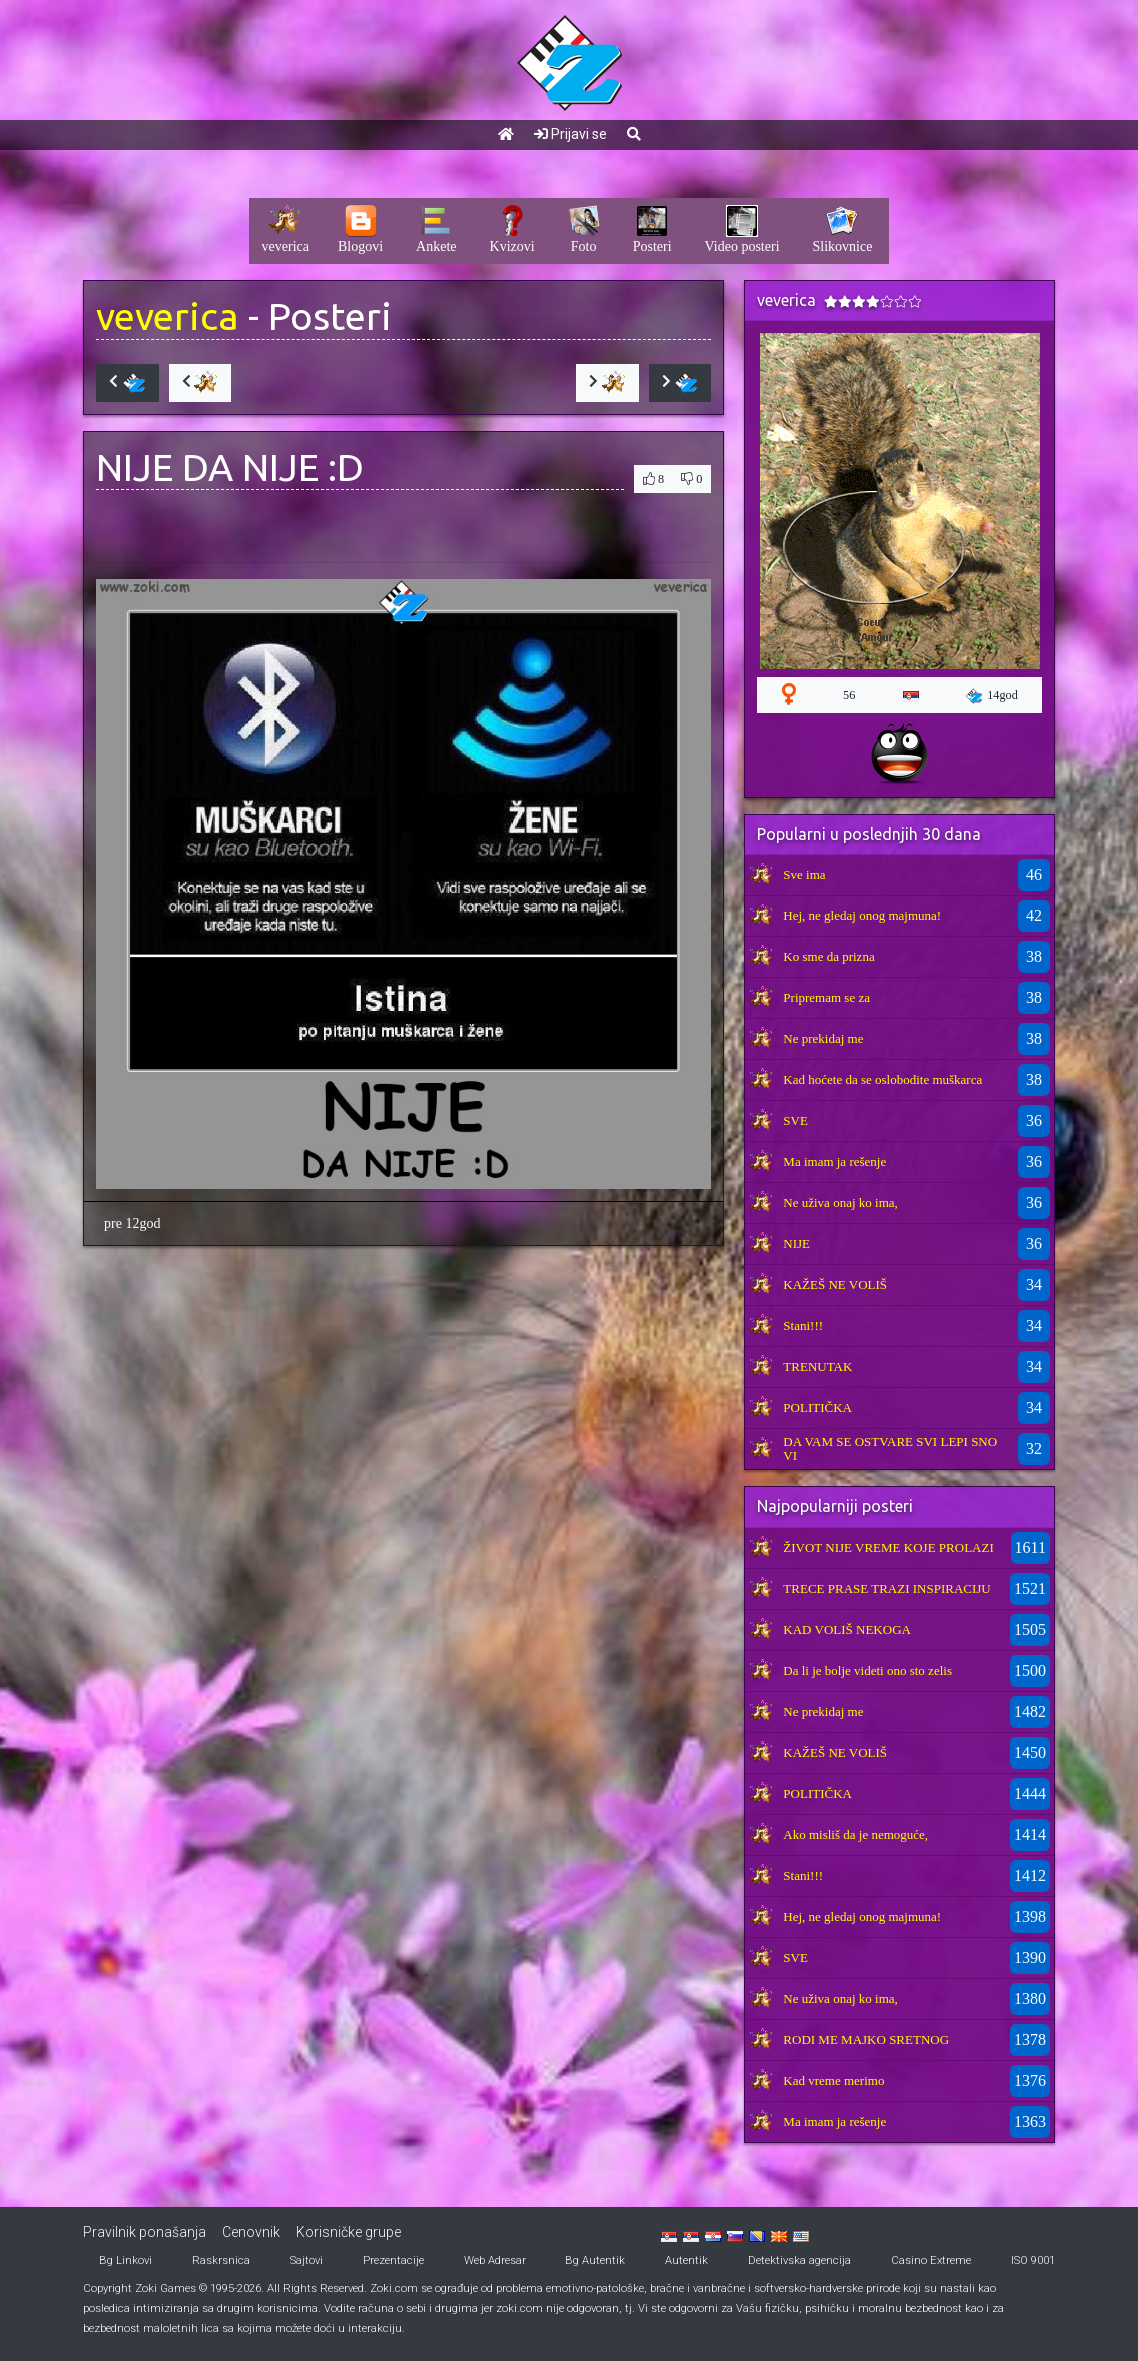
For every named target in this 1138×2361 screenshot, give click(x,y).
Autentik (686, 2260)
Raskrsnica (221, 2260)
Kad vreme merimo (833, 2080)
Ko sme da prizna (828, 956)
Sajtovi (306, 2260)
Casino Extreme (931, 2260)
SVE (795, 1120)
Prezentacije (393, 2260)
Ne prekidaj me (823, 1038)
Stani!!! (803, 1325)
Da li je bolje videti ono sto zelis (867, 1670)
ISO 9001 (1033, 2260)
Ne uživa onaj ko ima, (840, 1202)
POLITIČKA (817, 1407)
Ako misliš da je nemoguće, (855, 1834)
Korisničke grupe (348, 2232)
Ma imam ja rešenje (834, 1161)
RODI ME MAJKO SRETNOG (866, 2039)
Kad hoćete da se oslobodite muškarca (882, 1079)
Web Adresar (495, 2260)
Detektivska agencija (799, 2260)
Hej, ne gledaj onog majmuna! (862, 915)
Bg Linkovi (125, 2260)
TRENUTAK (817, 1366)
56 (849, 695)
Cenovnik (251, 2232)
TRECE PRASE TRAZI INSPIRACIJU (886, 1588)
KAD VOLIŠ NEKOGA (847, 1629)
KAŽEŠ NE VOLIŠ (835, 1284)
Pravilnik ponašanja (144, 2232)
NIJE (796, 1243)
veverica (167, 315)
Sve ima (804, 874)
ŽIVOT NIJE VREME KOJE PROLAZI (888, 1547)
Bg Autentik (595, 2260)
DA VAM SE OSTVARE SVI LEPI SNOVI (890, 1448)
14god (992, 696)
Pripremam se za (826, 997)
